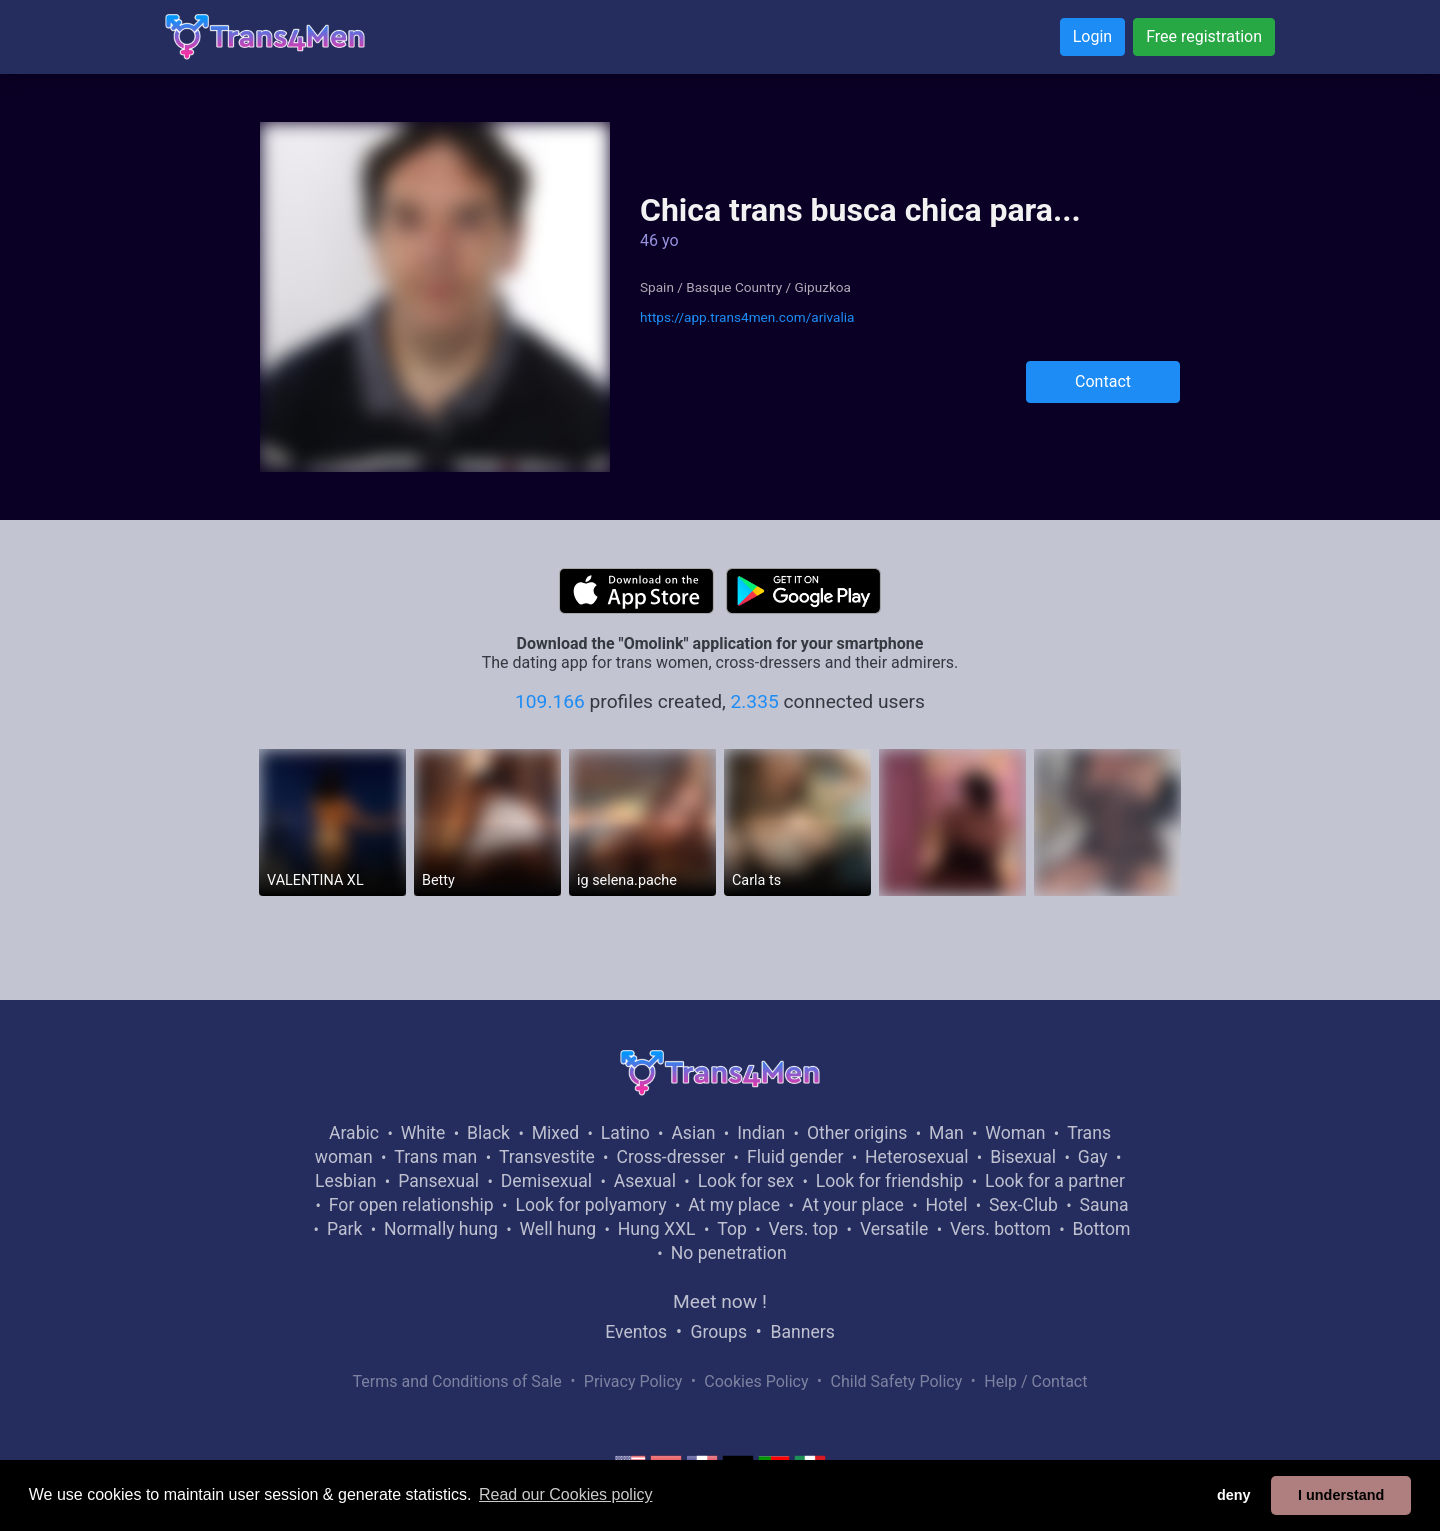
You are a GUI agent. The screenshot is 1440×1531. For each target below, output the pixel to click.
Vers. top (803, 1229)
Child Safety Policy (897, 1381)
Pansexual (438, 1181)
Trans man (435, 1157)
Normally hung (441, 1229)
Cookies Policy (756, 1381)
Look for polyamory (590, 1205)
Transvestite (547, 1157)
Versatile (894, 1229)
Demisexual (546, 1181)
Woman (1015, 1133)
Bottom (1102, 1229)
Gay (1093, 1157)
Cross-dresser (670, 1157)
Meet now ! (720, 1301)
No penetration (729, 1253)
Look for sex (746, 1181)
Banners (802, 1332)
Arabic (354, 1133)
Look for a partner (1055, 1181)
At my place (734, 1205)
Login (1092, 36)
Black (488, 1133)
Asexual (645, 1181)
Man (946, 1133)
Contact (1103, 381)
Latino (625, 1133)
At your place (853, 1205)
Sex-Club (1023, 1205)
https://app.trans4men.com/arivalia (747, 317)
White (423, 1133)
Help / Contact (1035, 1381)
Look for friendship (890, 1181)
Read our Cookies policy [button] (565, 1494)
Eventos (636, 1332)
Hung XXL (657, 1229)
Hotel (946, 1205)
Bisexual (1023, 1157)
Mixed (555, 1133)
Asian (693, 1133)
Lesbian (345, 1181)
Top (732, 1229)
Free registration (1204, 36)
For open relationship (411, 1205)
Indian (761, 1133)
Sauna (1103, 1205)
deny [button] (1234, 1495)
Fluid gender (795, 1157)
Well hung (558, 1229)
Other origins (857, 1133)
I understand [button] (1341, 1495)
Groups (719, 1332)
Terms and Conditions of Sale (457, 1381)
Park (344, 1229)
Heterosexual (916, 1157)
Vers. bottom (1000, 1229)
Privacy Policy (633, 1381)
